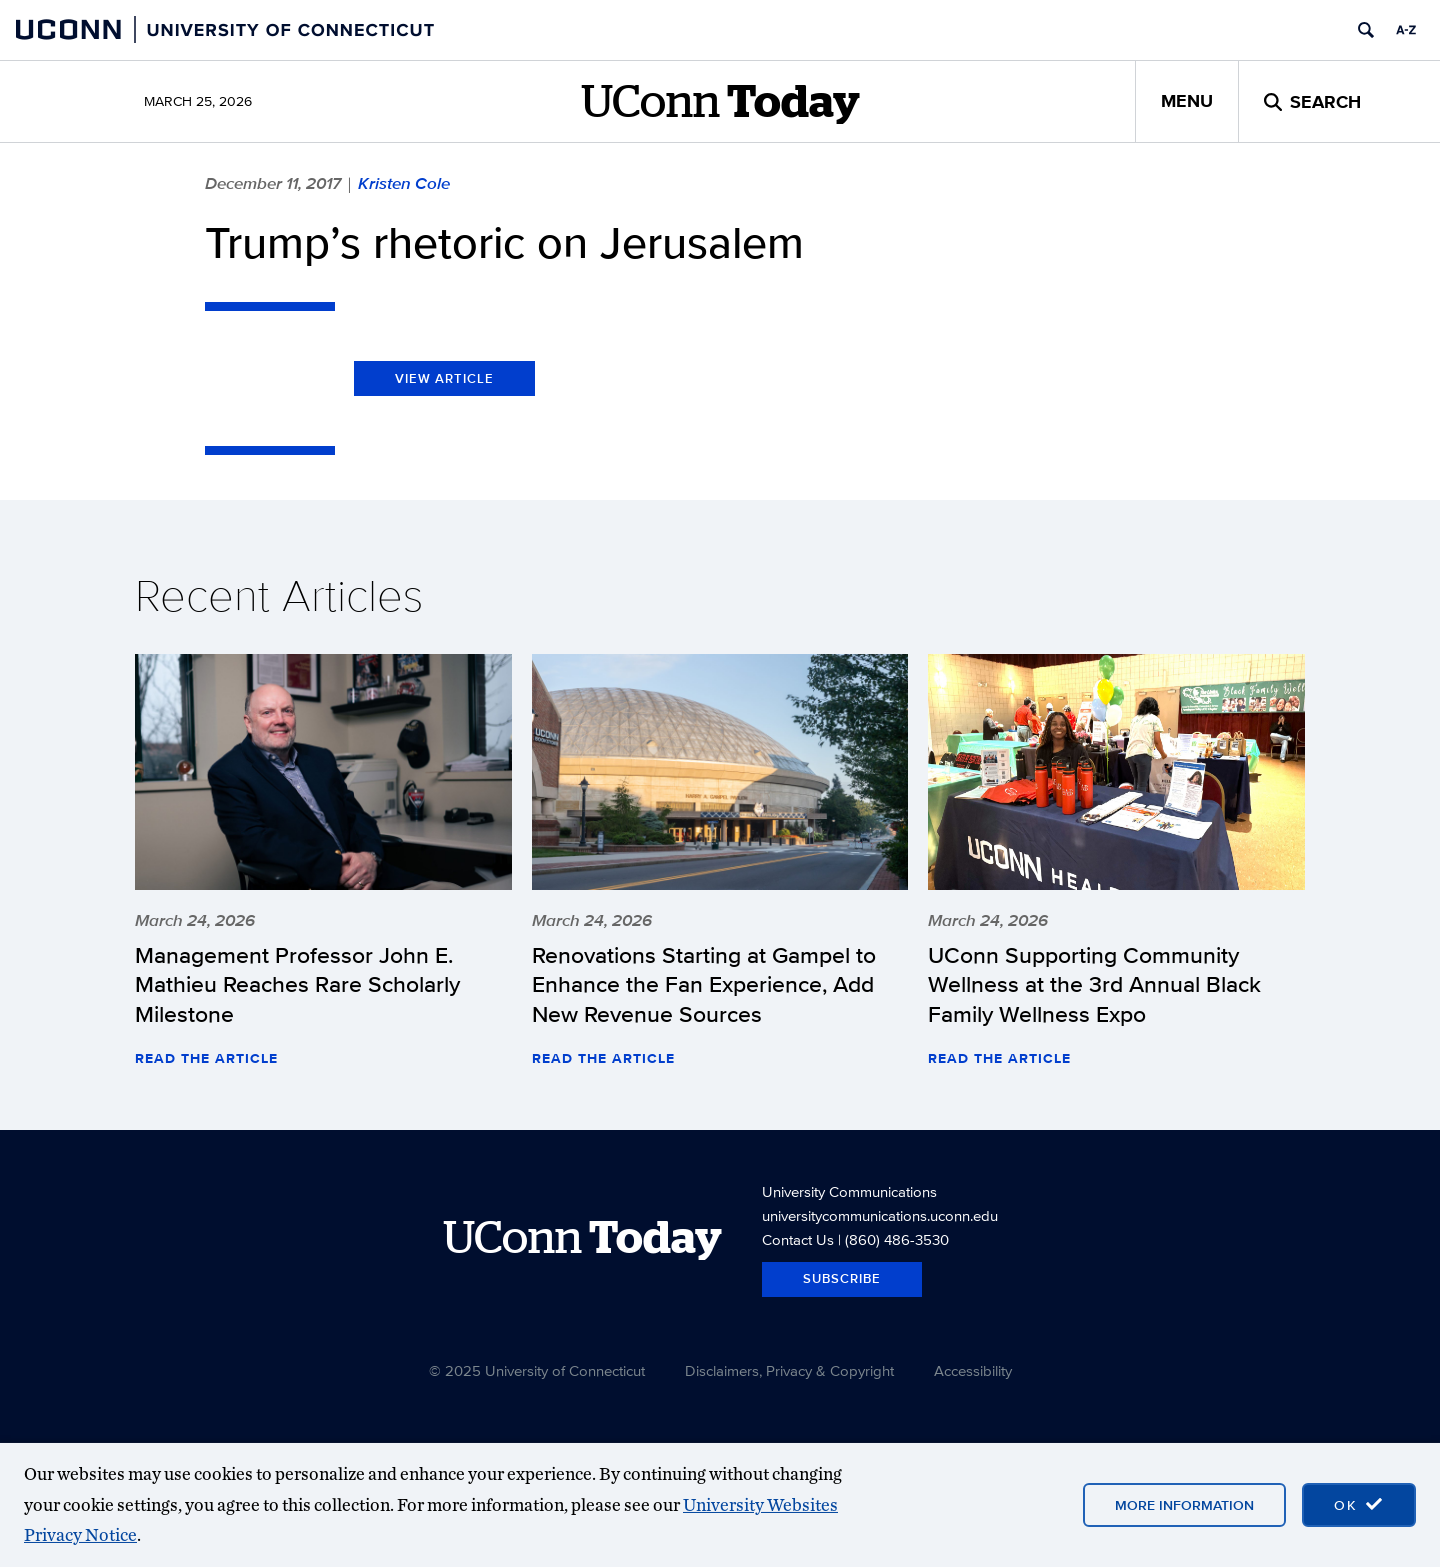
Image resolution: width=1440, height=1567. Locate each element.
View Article (444, 378)
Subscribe (842, 1278)
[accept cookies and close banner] (1359, 1505)
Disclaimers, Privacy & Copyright (789, 1370)
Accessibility (973, 1370)
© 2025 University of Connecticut (537, 1370)
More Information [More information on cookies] (1184, 1505)
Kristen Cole (404, 183)
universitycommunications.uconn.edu (880, 1215)
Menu (1187, 101)
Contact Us (798, 1239)
